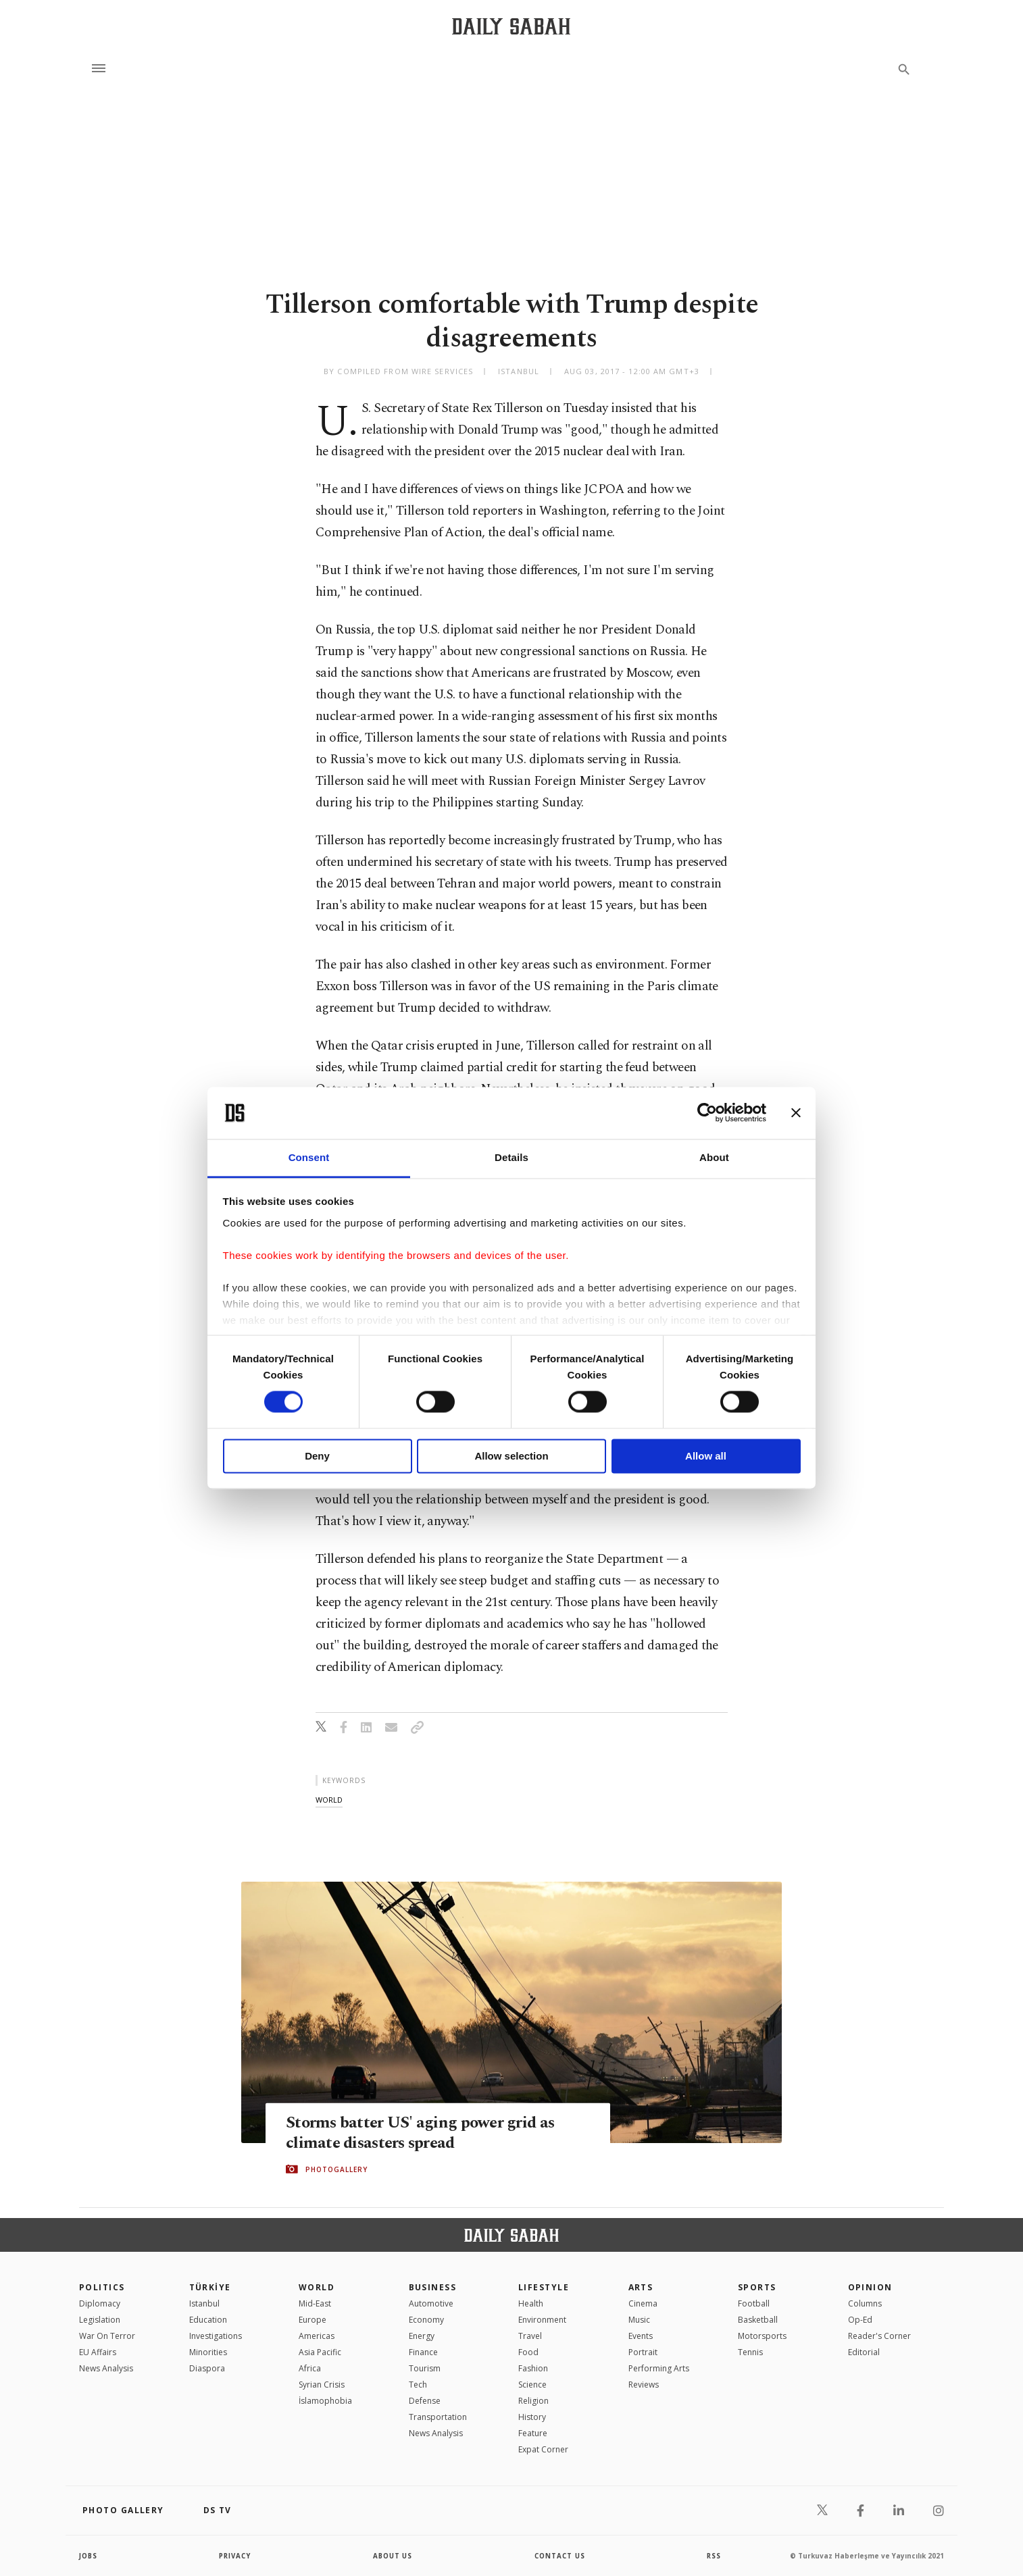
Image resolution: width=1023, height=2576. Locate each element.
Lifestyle (543, 2287)
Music (639, 2319)
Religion (533, 2400)
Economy (426, 2319)
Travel (530, 2336)
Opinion (870, 2287)
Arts (640, 2287)
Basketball (758, 2319)
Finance (423, 2352)
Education (208, 2319)
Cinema (642, 2303)
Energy (421, 2336)
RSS (713, 2555)
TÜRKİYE (210, 2287)
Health (530, 2303)
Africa (310, 2368)
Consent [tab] (309, 1157)
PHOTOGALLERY (336, 2169)
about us (393, 2555)
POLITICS (102, 2287)
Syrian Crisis (322, 2384)
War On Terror (107, 2336)
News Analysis (106, 2368)
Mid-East (315, 2303)
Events (640, 2336)
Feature (532, 2433)
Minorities (208, 2352)
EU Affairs (97, 2352)
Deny (317, 1456)
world (329, 1800)
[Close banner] (796, 1113)
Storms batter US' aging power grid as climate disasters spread (423, 2132)
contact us (560, 2555)
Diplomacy (99, 2303)
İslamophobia (325, 2400)
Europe (312, 2319)
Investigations (215, 2336)
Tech (418, 2384)
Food (528, 2352)
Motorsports (762, 2336)
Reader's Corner (879, 2336)
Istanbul (204, 2303)
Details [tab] (511, 1157)
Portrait (642, 2352)
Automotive (431, 2303)
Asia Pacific (320, 2352)
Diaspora (207, 2368)
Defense (425, 2400)
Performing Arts (658, 2368)
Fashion (533, 2368)
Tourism (425, 2368)
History (532, 2417)
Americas (316, 2336)
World (316, 2287)
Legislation (99, 2319)
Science (532, 2384)
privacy (235, 2555)
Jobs (89, 2555)
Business (433, 2287)
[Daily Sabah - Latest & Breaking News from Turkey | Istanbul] (511, 26)
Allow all (705, 1456)
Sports (757, 2287)
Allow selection (511, 1456)
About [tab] (714, 1157)
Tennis (750, 2352)
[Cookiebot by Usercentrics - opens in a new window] (707, 1113)
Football (754, 2303)
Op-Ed (860, 2319)
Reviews (643, 2384)
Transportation (438, 2417)
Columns (865, 2303)
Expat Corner (543, 2449)
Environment (542, 2319)
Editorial (864, 2352)
